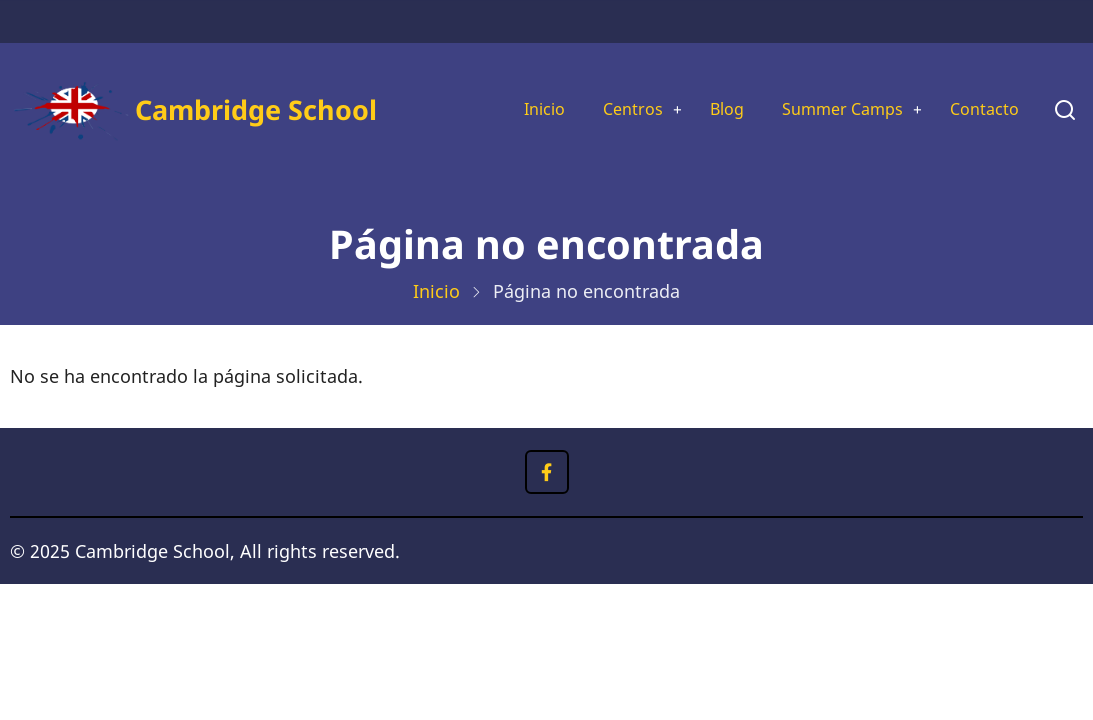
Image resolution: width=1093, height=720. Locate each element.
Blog (701, 110)
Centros (601, 110)
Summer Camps (826, 110)
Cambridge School (256, 109)
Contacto (980, 110)
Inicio (506, 110)
